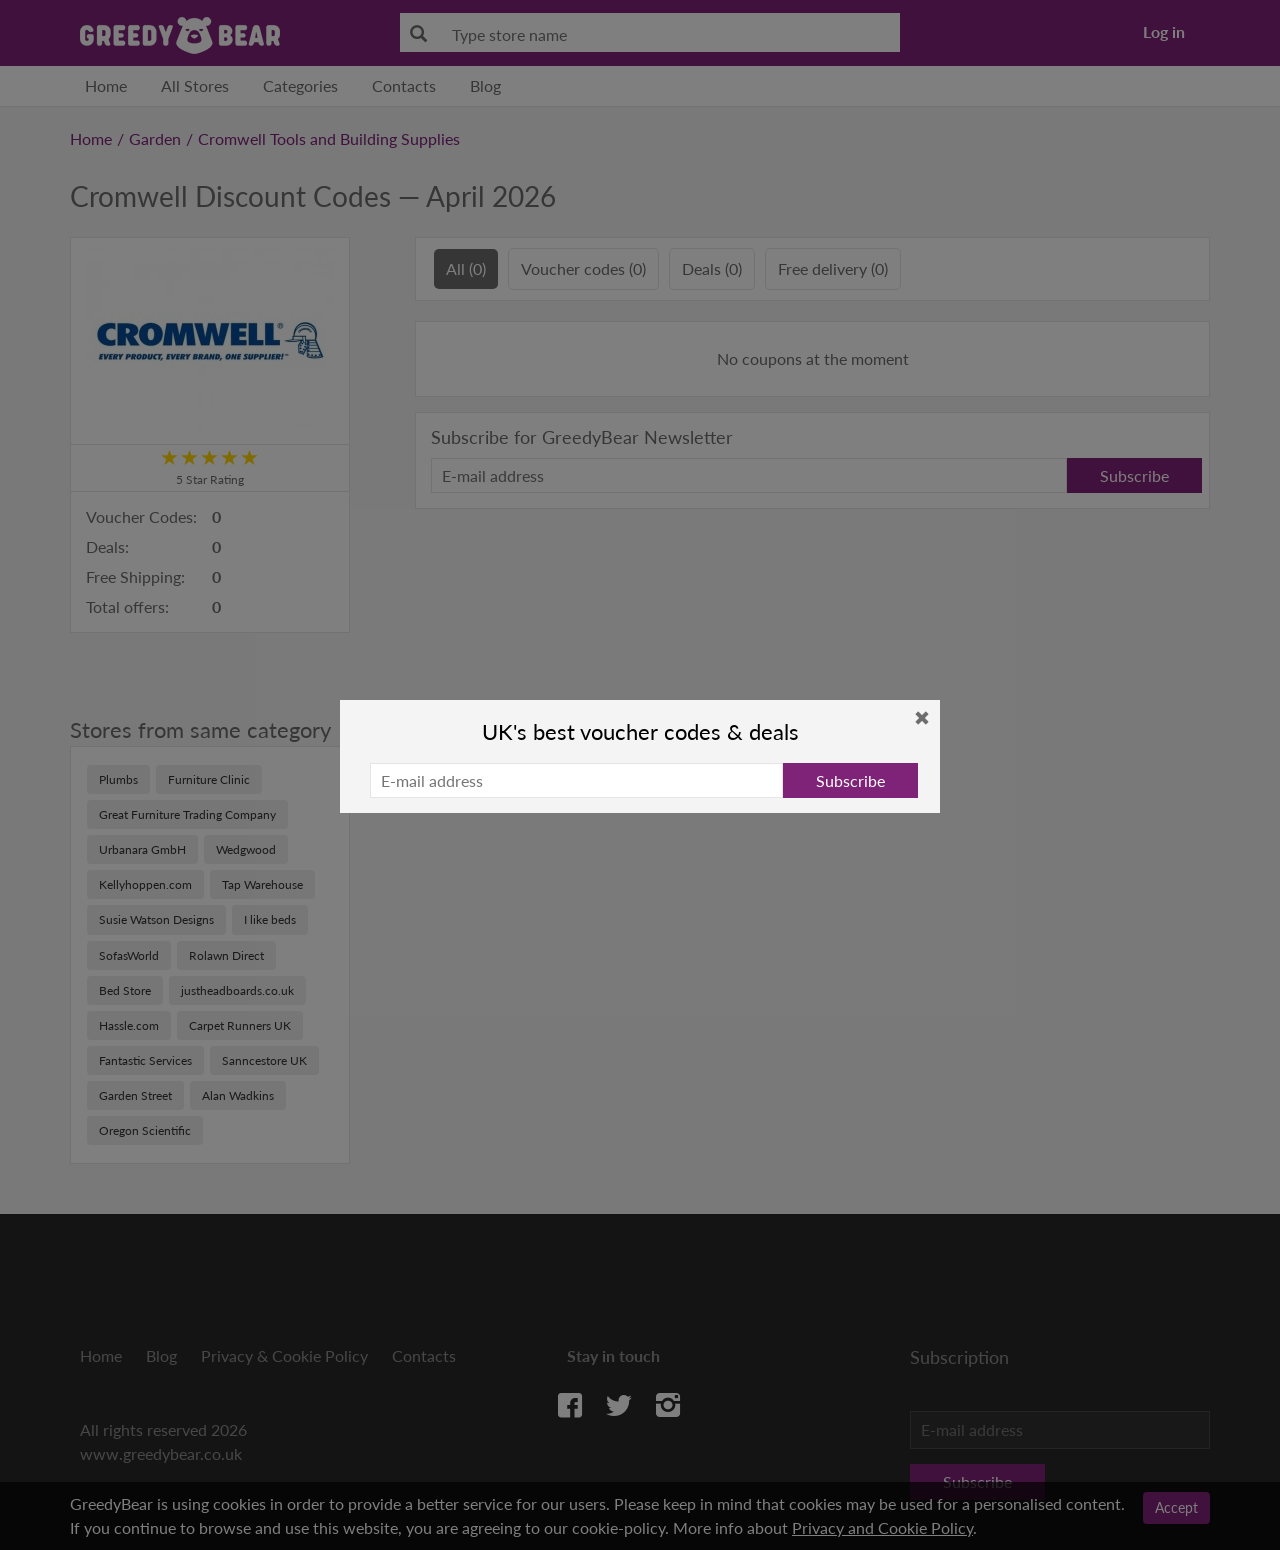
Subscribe (850, 780)
